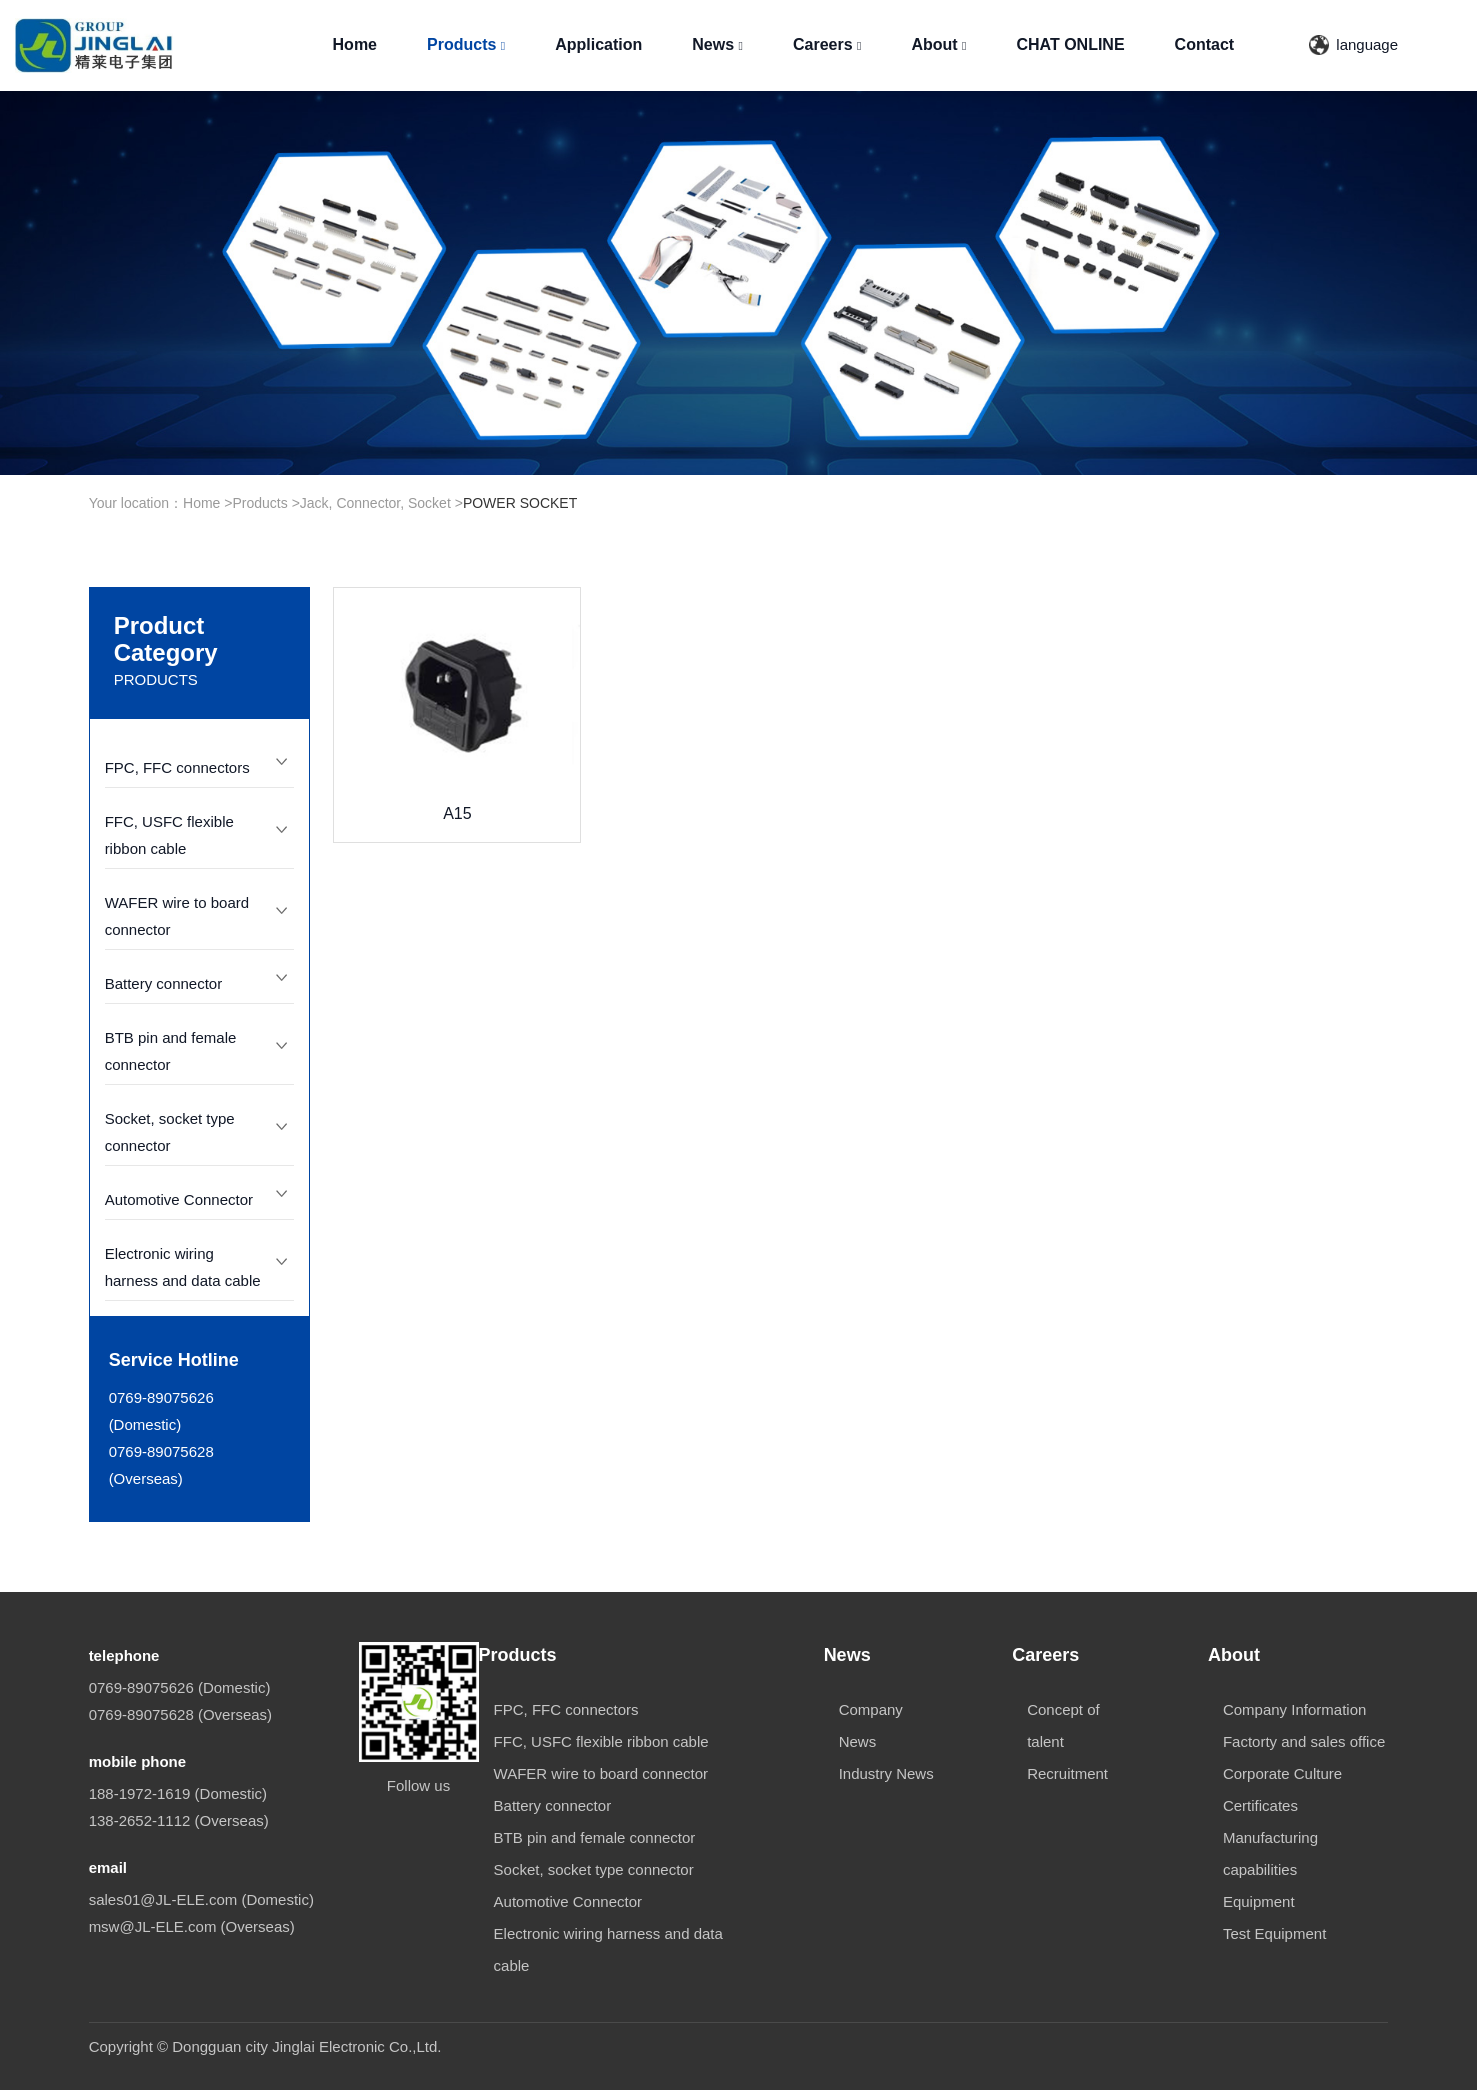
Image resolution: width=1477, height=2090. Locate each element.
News (717, 44)
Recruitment (1067, 1773)
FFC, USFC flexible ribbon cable (601, 1741)
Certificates (1260, 1805)
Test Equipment (1274, 1933)
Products (466, 44)
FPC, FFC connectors (177, 767)
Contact (1205, 44)
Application (598, 44)
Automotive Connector (179, 1199)
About (938, 44)
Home (355, 44)
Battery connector (164, 983)
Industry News (886, 1773)
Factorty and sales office (1304, 1741)
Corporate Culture (1282, 1773)
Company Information (1294, 1709)
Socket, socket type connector (594, 1869)
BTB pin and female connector (595, 1837)
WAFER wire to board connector (601, 1773)
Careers (827, 44)
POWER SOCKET (520, 503)
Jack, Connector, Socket (375, 503)
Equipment (1259, 1901)
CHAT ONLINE (1070, 44)
